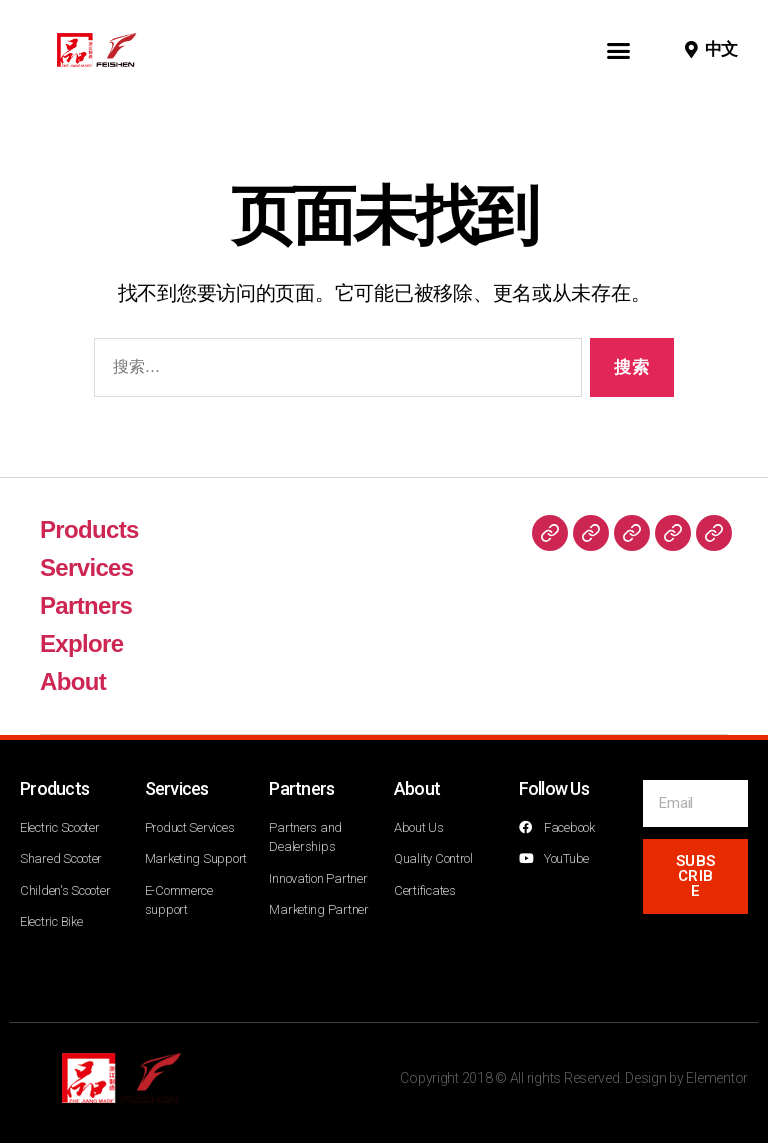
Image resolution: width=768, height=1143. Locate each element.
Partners (86, 605)
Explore (81, 643)
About (73, 681)
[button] (618, 50)
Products (89, 529)
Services (86, 567)
